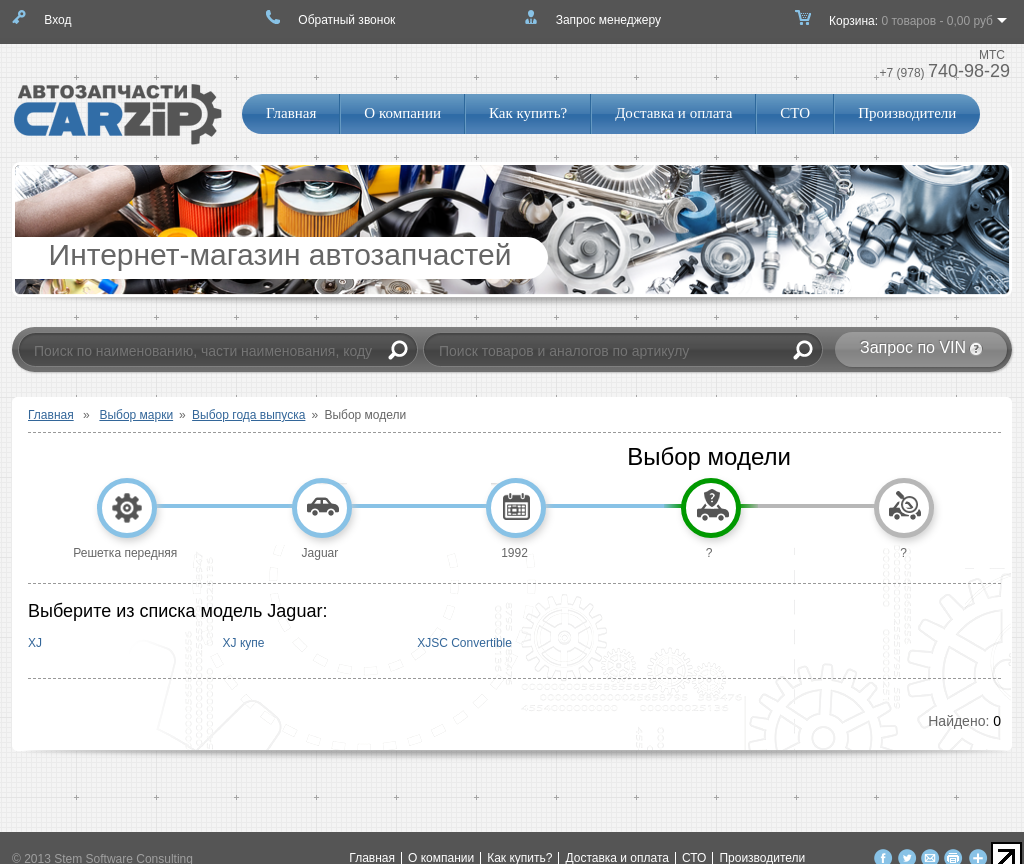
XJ (35, 643)
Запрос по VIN (913, 347)
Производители (907, 113)
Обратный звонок (346, 20)
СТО (795, 113)
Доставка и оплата (673, 113)
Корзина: (911, 27)
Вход (57, 20)
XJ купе (244, 643)
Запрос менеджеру (608, 20)
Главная (291, 113)
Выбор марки (136, 415)
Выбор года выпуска (248, 415)
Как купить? (528, 113)
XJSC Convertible (464, 643)
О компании (402, 113)
